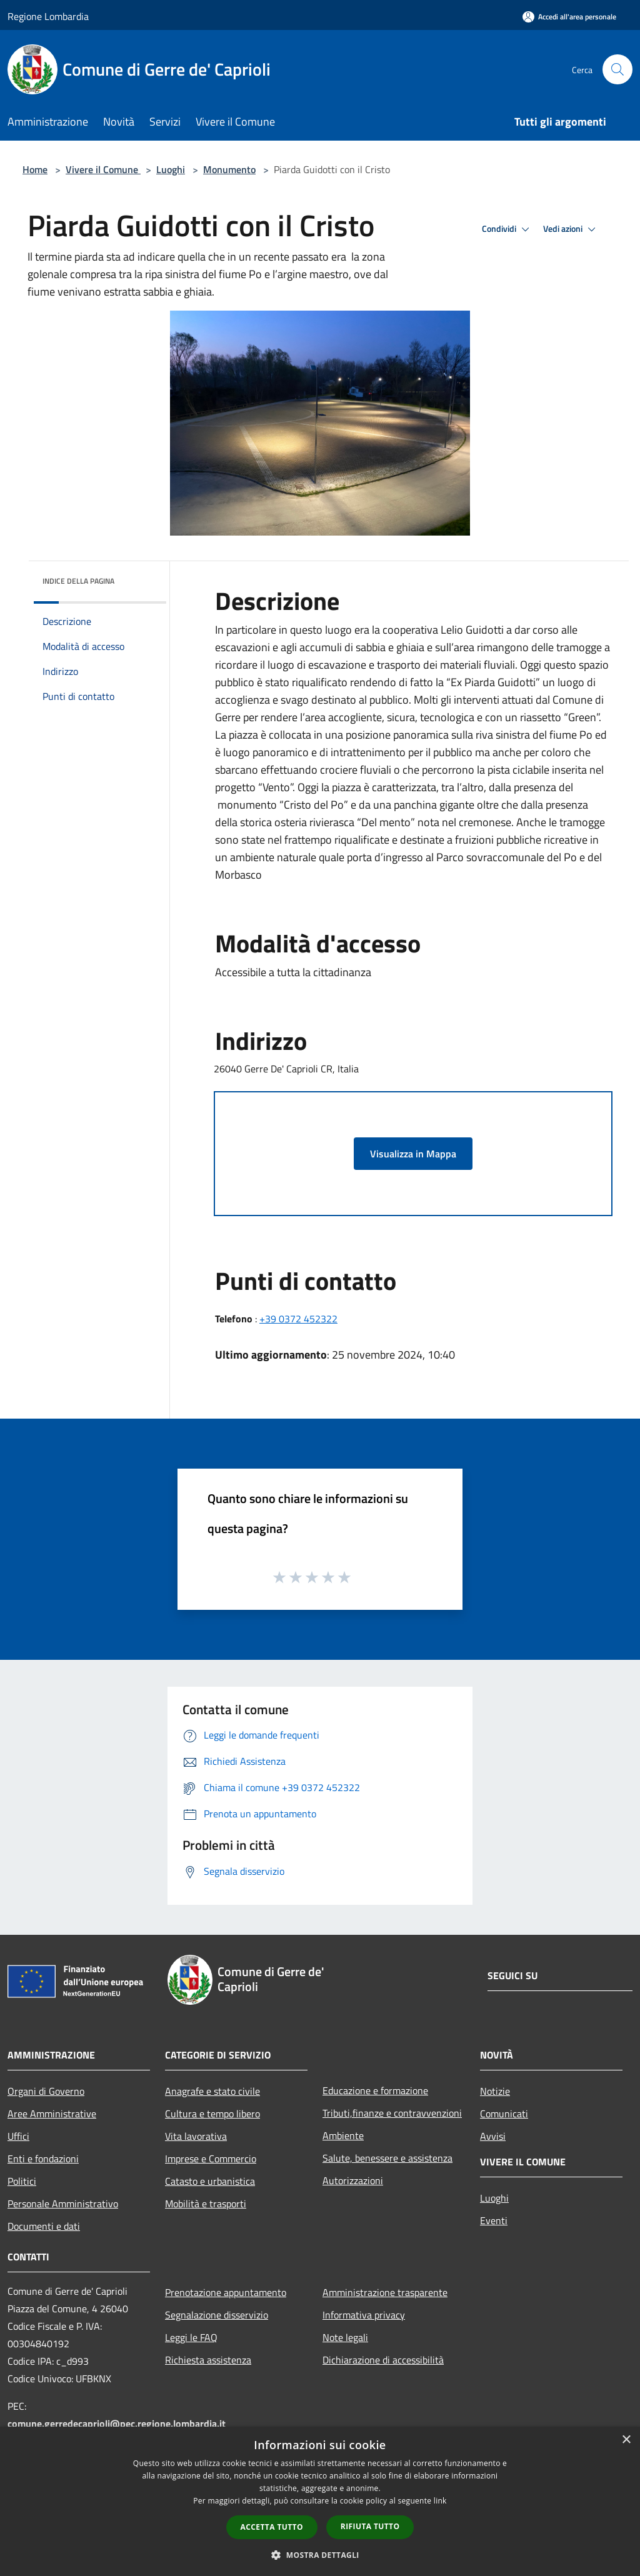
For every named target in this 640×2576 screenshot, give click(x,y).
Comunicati (504, 2113)
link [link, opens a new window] (440, 2500)
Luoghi (170, 169)
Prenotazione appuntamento (225, 2292)
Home (35, 169)
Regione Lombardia (48, 16)
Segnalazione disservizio (216, 2314)
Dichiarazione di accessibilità (383, 2359)
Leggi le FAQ (191, 2337)
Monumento (229, 169)
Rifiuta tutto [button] (370, 2526)
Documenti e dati (44, 2226)
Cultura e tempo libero (212, 2113)
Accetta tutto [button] (272, 2527)
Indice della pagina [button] (78, 581)
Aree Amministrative (52, 2113)
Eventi (494, 2220)
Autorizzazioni (352, 2180)
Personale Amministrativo (63, 2203)
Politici (22, 2181)
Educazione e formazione (375, 2090)
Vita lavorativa (196, 2136)
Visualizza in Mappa (413, 1153)
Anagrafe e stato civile (212, 2091)
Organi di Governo (46, 2091)
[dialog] (320, 2501)
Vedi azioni (571, 229)
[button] (320, 2555)
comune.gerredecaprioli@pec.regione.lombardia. (117, 2423)
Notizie (495, 2091)
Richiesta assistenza (208, 2359)
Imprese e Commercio (210, 2158)
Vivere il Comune (103, 169)
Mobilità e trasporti (205, 2203)
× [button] (626, 2440)
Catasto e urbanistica (210, 2181)
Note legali (345, 2337)
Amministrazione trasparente (385, 2292)
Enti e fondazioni (43, 2158)
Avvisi (493, 2136)
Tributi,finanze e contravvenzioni (392, 2112)
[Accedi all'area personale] (569, 16)
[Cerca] (617, 69)
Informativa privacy (363, 2314)
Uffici (18, 2136)
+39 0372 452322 (298, 1318)
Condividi (507, 229)
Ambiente (343, 2135)
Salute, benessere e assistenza (387, 2157)
